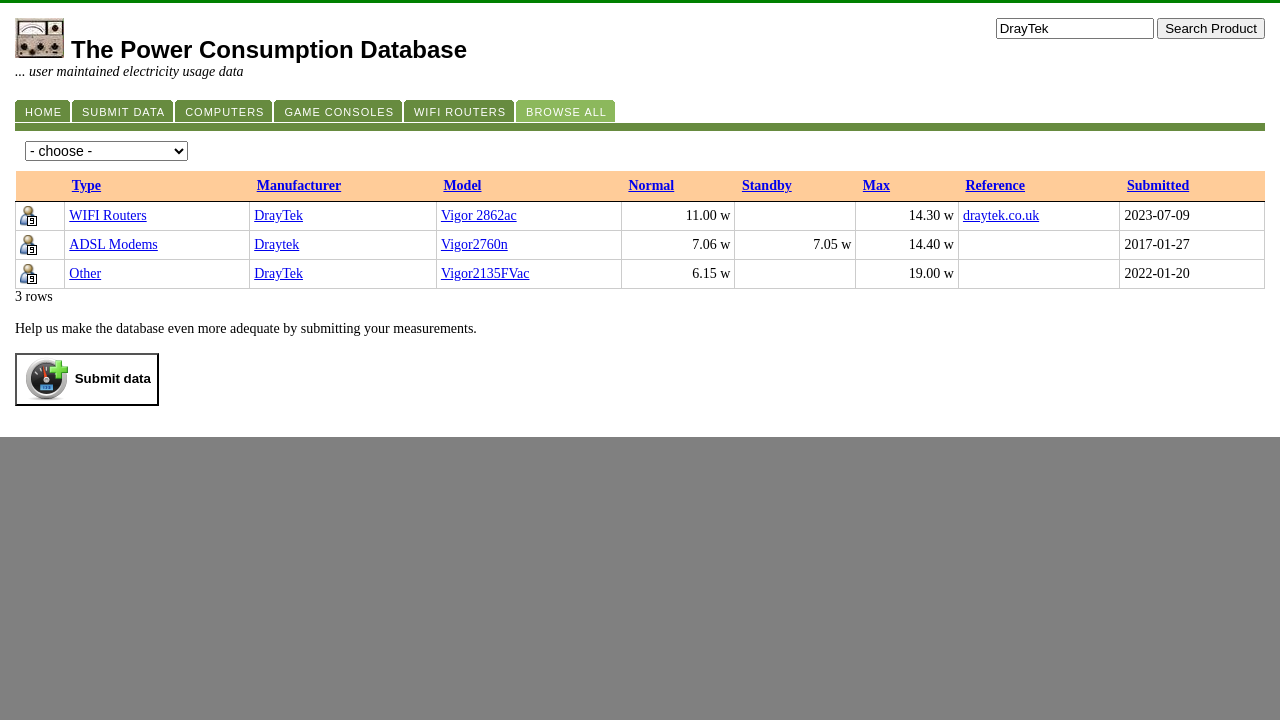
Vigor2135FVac (485, 273)
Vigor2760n (474, 244)
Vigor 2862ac (479, 215)
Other (85, 273)
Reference (995, 185)
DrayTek (278, 215)
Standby (767, 185)
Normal (651, 185)
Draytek (276, 244)
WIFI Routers (107, 215)
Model (462, 185)
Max (876, 185)
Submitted (1158, 185)
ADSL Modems (113, 244)
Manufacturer (299, 185)
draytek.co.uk (1001, 215)
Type (86, 185)
